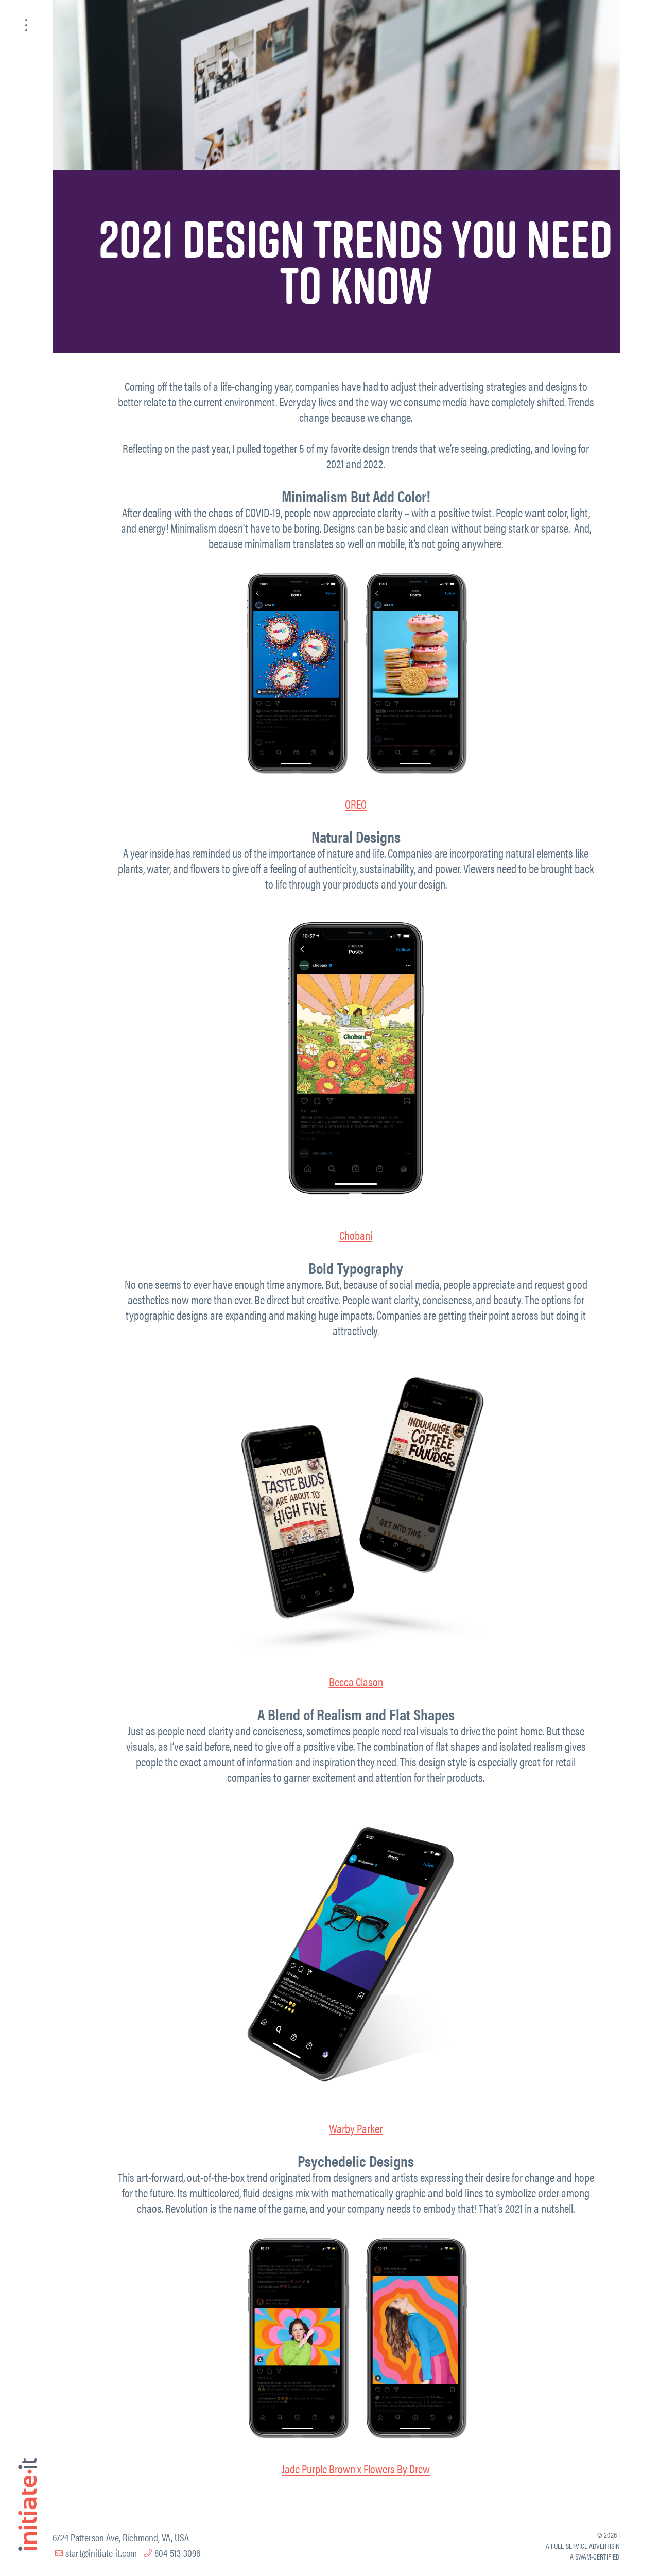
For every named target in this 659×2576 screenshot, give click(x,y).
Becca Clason (356, 1681)
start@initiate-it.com (101, 2552)
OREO (356, 803)
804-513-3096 (177, 2552)
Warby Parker (356, 2128)
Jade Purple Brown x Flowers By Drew (356, 2468)
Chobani (355, 1234)
